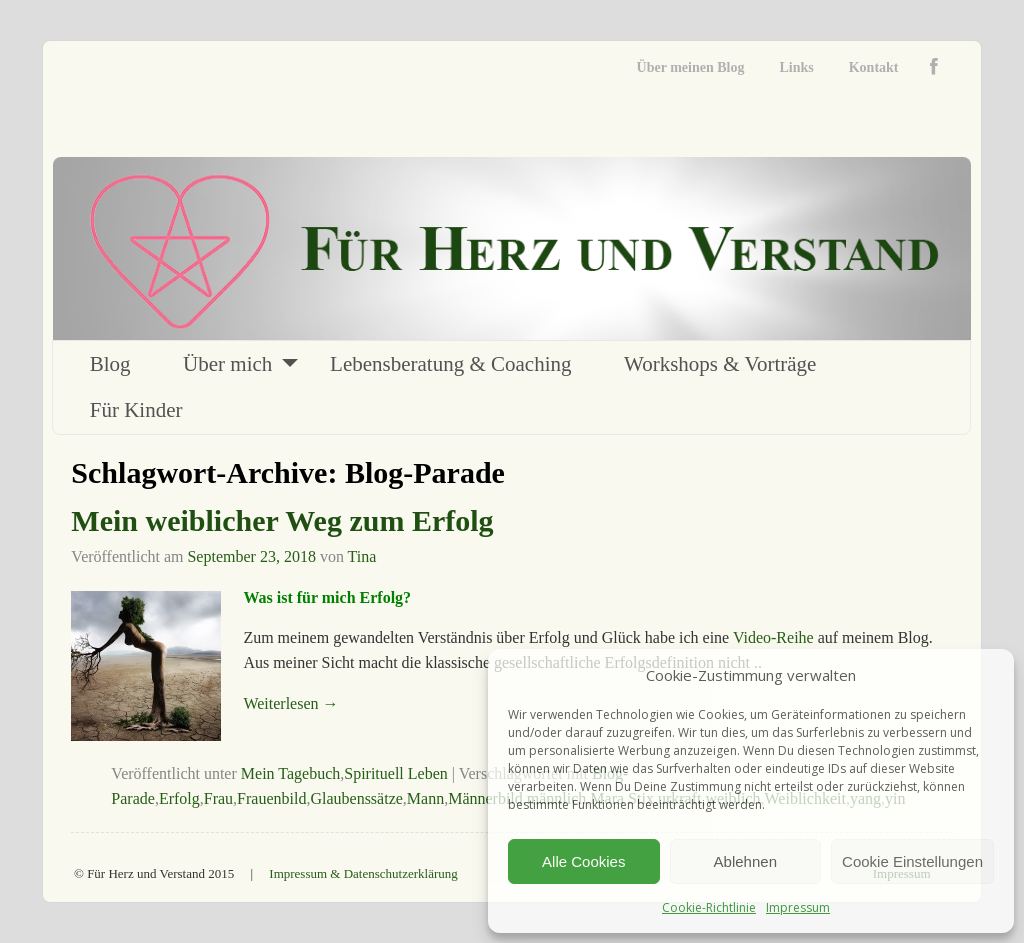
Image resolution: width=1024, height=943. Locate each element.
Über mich (227, 364)
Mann (425, 798)
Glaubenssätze (356, 798)
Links (796, 67)
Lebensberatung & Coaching (450, 364)
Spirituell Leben (396, 773)
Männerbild (485, 798)
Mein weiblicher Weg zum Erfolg (282, 520)
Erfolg (179, 798)
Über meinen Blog (691, 67)
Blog (110, 364)
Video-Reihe (773, 637)
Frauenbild (271, 798)
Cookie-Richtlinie (709, 907)
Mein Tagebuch (290, 773)
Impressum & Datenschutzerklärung (363, 873)
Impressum (798, 907)
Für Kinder (136, 410)
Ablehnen (745, 861)
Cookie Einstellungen (912, 861)
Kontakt (874, 67)
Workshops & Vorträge (720, 364)
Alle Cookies (583, 861)
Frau (218, 798)
